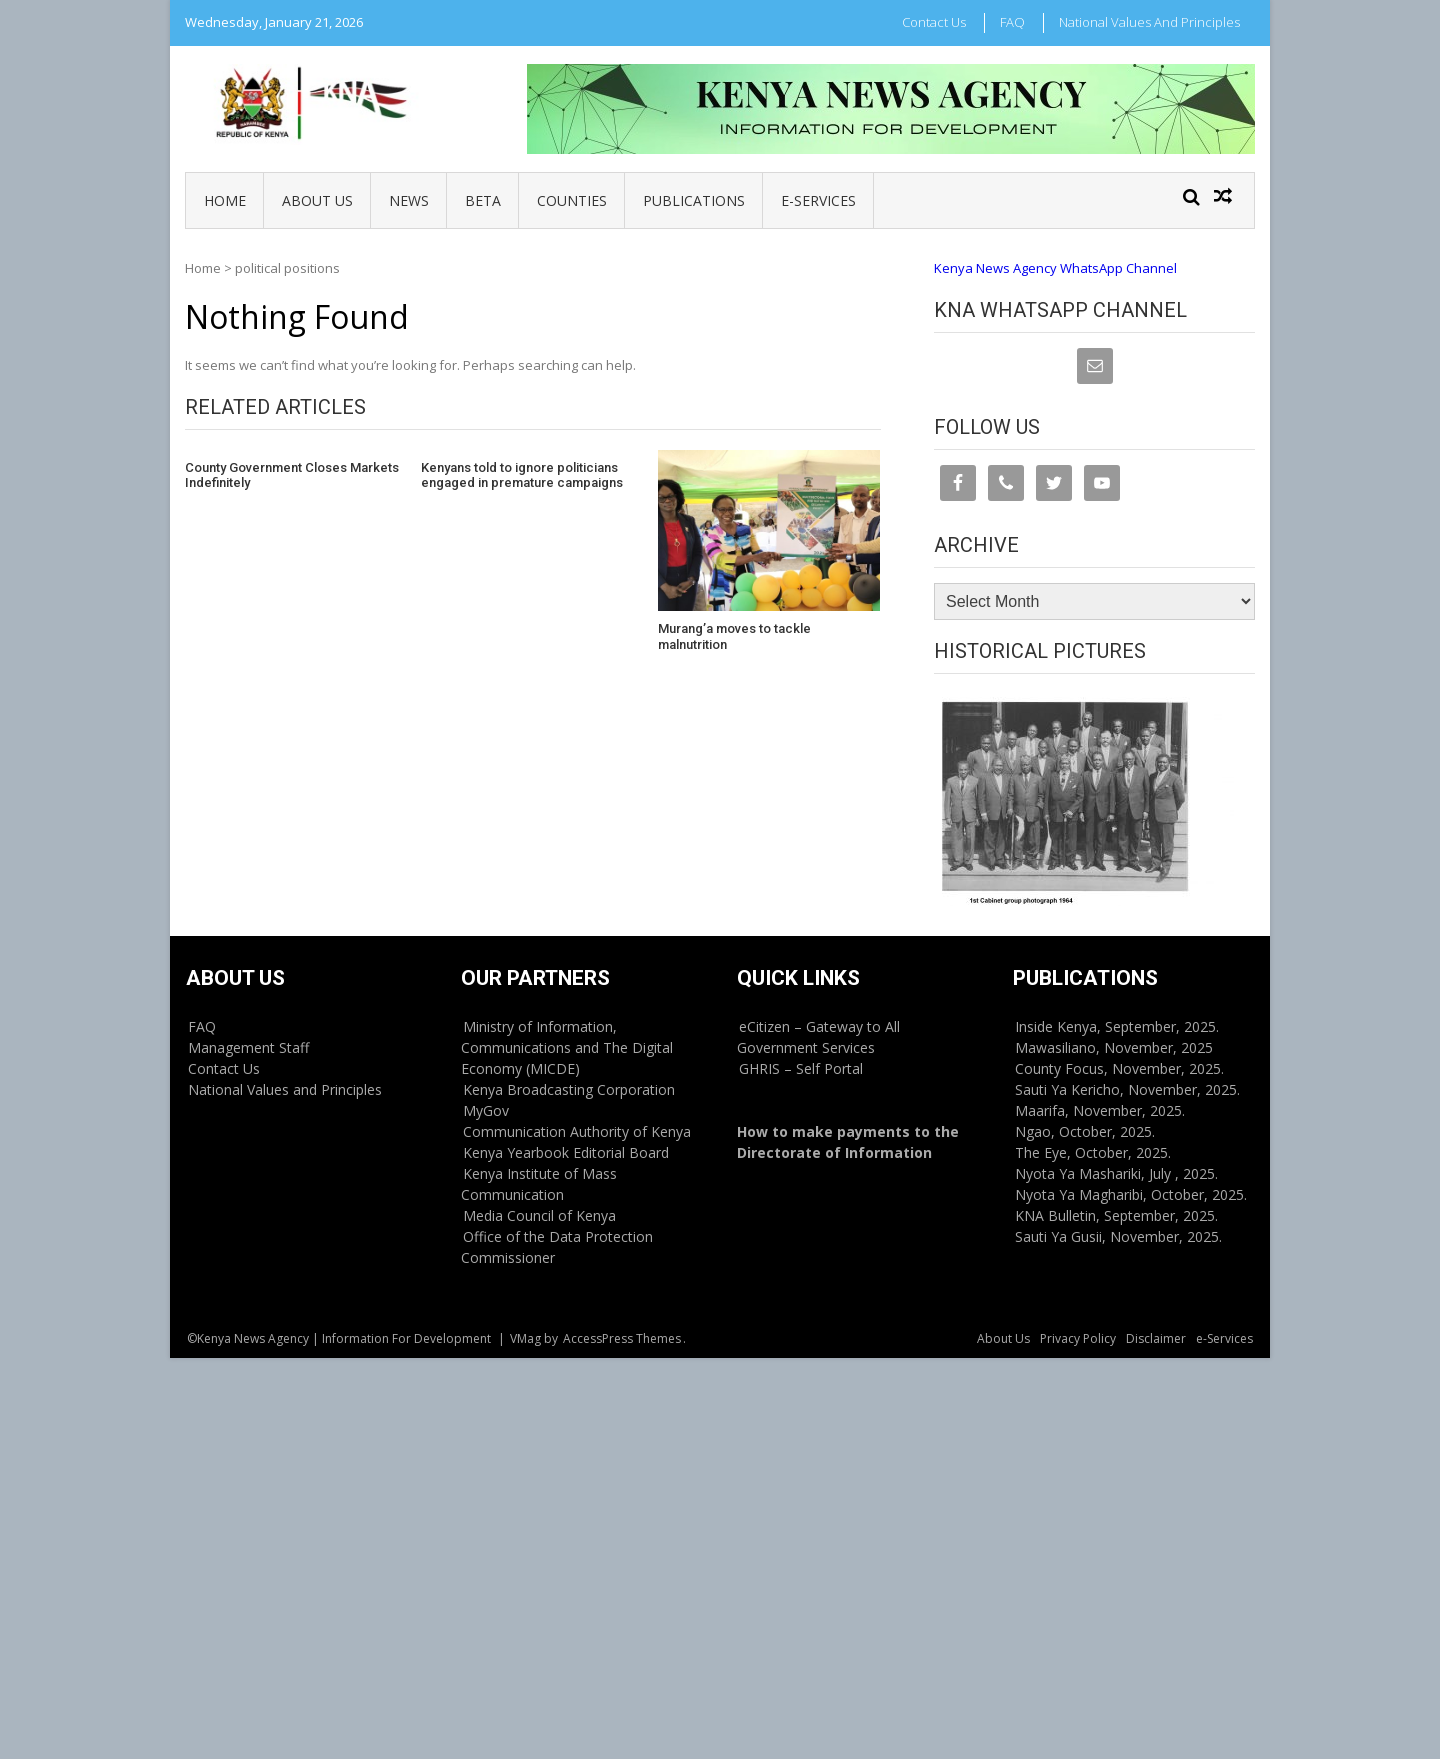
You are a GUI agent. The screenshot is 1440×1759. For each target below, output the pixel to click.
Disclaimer (1156, 1338)
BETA (483, 200)
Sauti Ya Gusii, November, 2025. (1118, 1236)
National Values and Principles (1149, 22)
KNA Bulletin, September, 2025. (1116, 1215)
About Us (317, 200)
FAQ (1012, 22)
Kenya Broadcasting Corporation (569, 1089)
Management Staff (248, 1047)
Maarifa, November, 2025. (1100, 1110)
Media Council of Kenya (539, 1215)
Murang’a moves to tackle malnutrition (734, 636)
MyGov (486, 1110)
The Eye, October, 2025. (1093, 1152)
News (409, 200)
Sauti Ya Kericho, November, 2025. (1127, 1089)
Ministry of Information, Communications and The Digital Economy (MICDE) (567, 1047)
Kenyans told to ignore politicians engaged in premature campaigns (522, 475)
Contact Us (934, 22)
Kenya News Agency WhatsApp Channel (1055, 268)
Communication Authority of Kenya (577, 1131)
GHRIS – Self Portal (801, 1068)
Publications (694, 200)
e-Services (818, 200)
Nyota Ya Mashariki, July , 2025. (1116, 1173)
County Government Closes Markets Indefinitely (292, 475)
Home (225, 200)
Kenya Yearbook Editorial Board (566, 1152)
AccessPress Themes (622, 1338)
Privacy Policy (1078, 1338)
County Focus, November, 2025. (1119, 1068)
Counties (572, 200)
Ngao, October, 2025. (1085, 1131)
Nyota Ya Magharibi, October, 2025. (1131, 1194)
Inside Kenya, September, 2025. (1117, 1026)
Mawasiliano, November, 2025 (1114, 1047)
